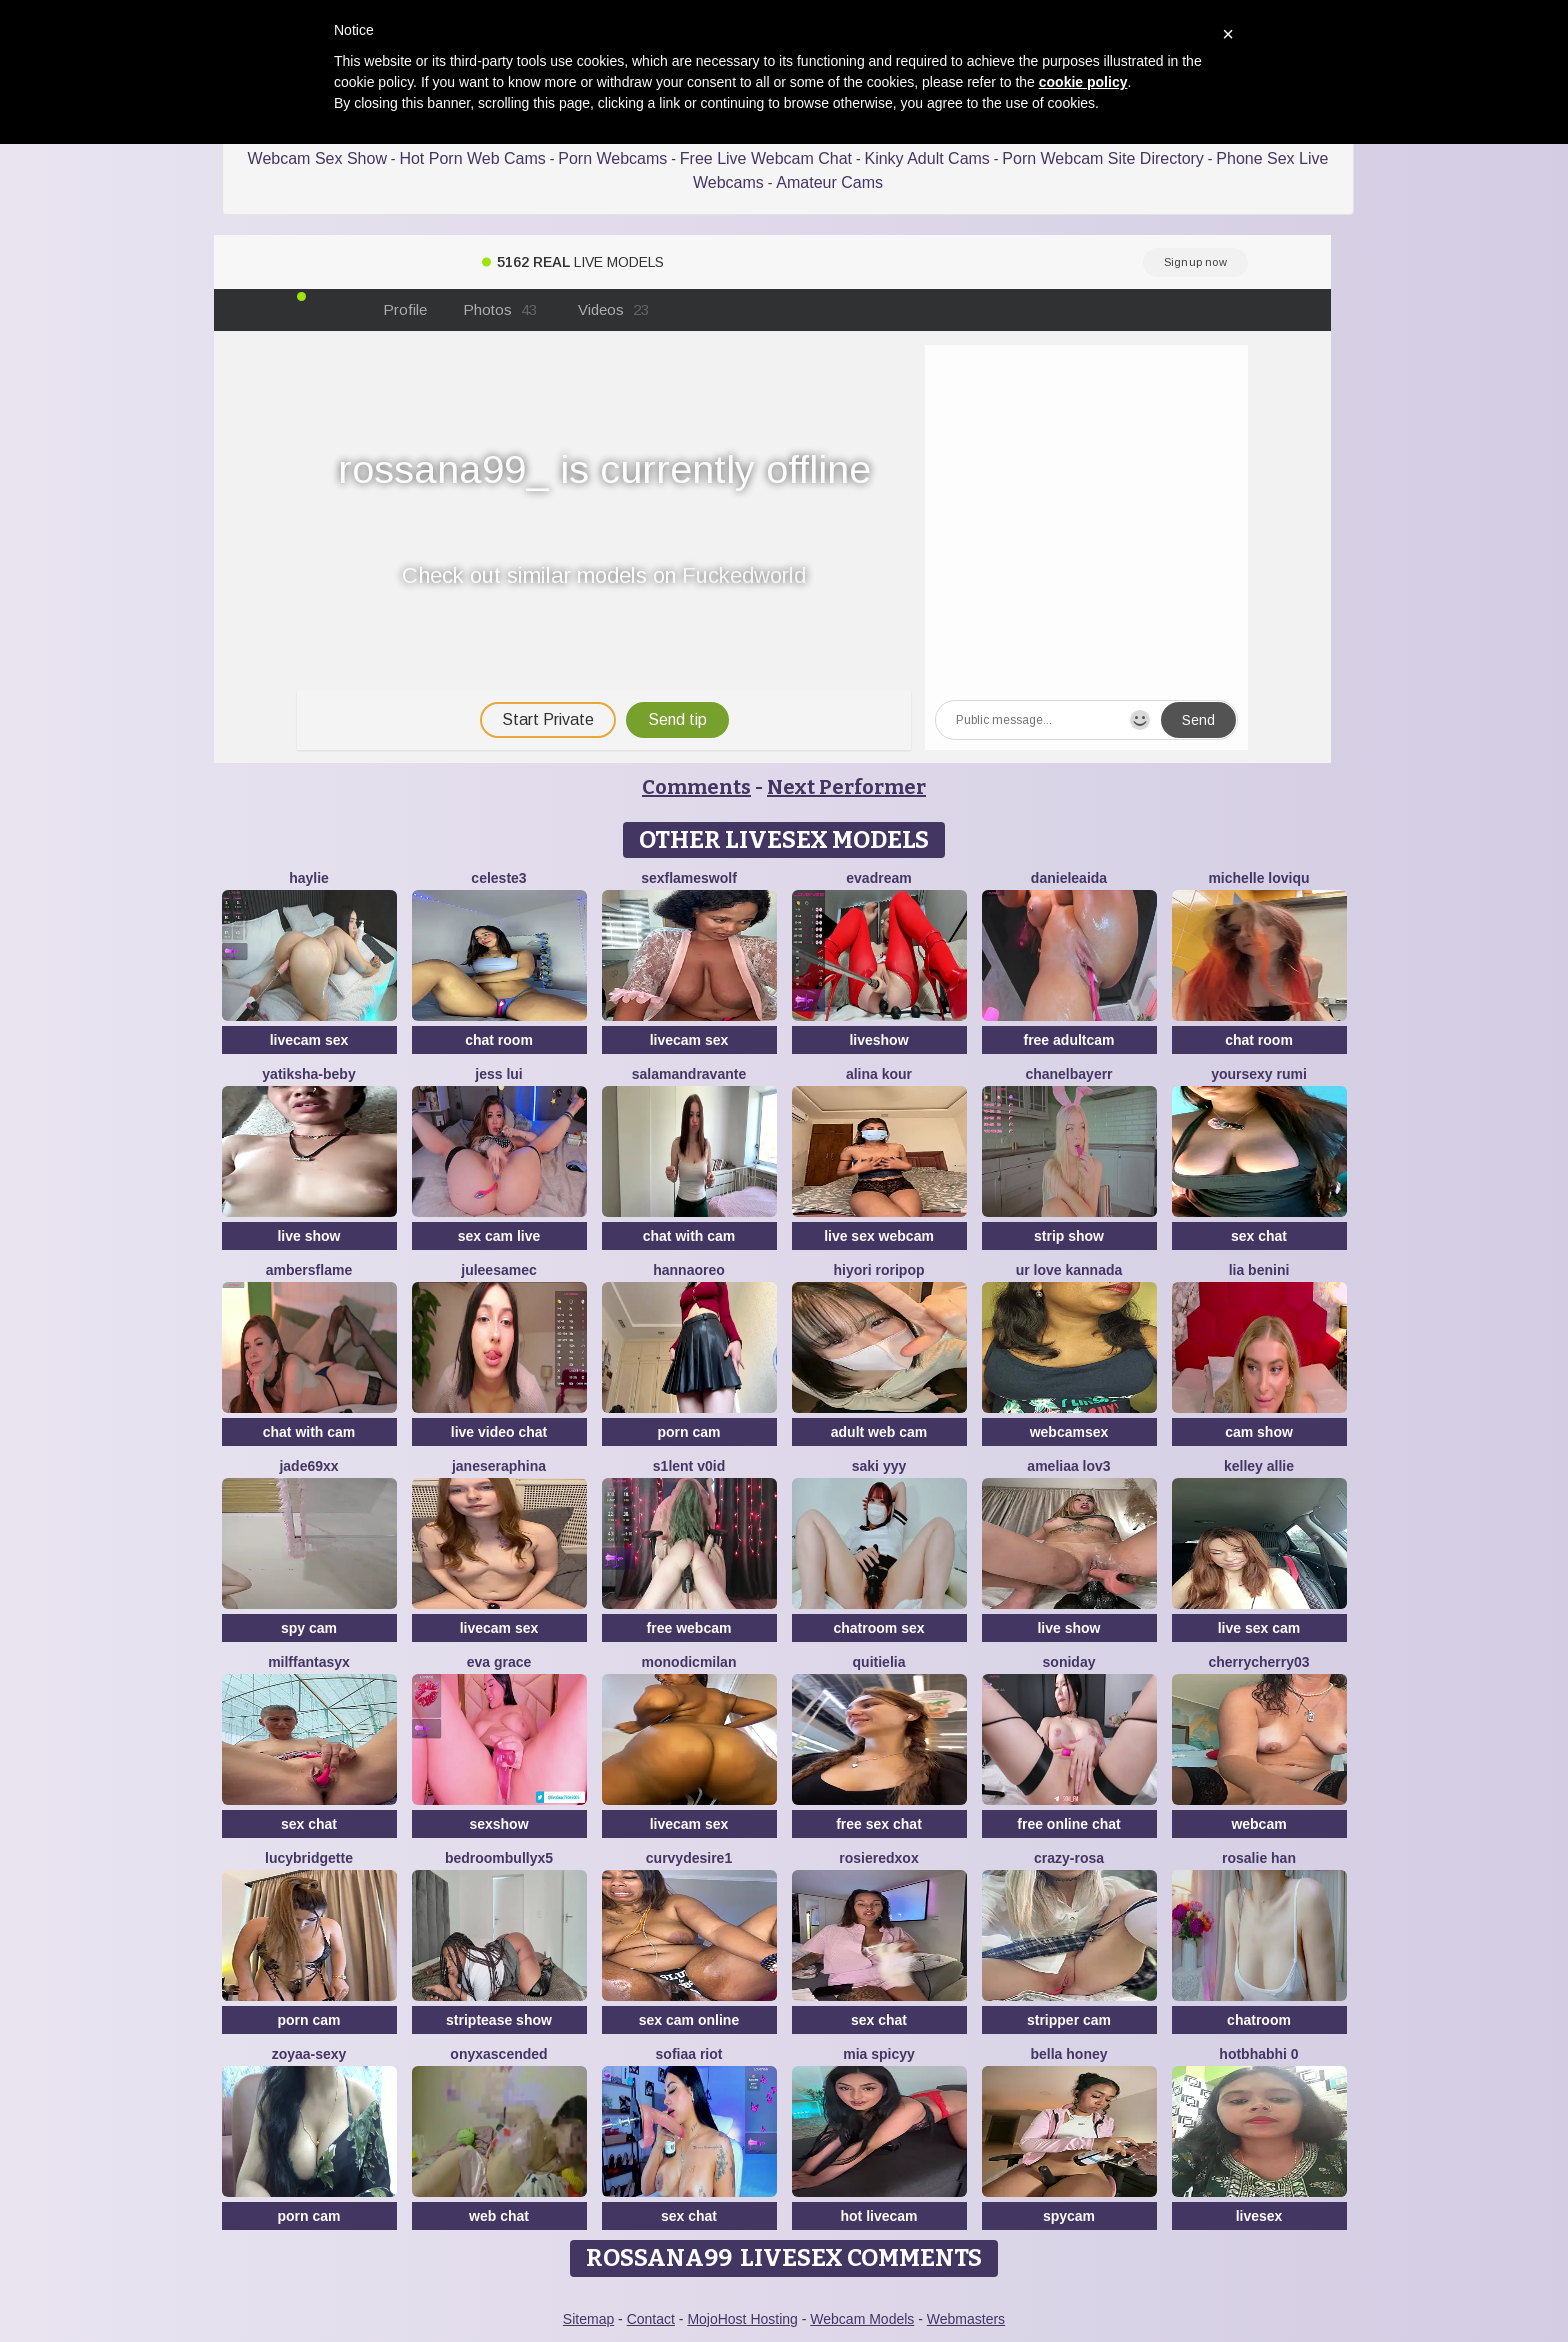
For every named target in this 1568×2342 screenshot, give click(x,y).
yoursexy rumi (1259, 1074)
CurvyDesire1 (689, 1858)
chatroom (1259, 2020)
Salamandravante (689, 1074)
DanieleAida (1069, 878)
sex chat (1259, 1236)
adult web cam (879, 1432)
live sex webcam (879, 1236)
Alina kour (879, 1074)
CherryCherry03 (1258, 1662)
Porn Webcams (612, 158)
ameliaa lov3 (1068, 1466)
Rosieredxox (878, 1858)
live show (308, 1236)
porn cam (688, 1432)
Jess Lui (498, 1074)
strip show (1069, 1236)
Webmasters (966, 2319)
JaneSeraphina (499, 1466)
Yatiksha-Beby (308, 1074)
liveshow (878, 1040)
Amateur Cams (829, 182)
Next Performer (846, 787)
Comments (696, 787)
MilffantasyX (309, 1662)
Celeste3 (498, 878)
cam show (1259, 1432)
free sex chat (879, 1824)
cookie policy (1083, 82)
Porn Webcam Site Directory (1103, 158)
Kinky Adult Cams (926, 158)
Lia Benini (1259, 1270)
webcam (1258, 1824)
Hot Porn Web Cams (472, 158)
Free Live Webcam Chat (766, 158)
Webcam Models (862, 2319)
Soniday (1069, 1662)
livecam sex (309, 1040)
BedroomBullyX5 (499, 1858)
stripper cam (1069, 2020)
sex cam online (689, 2020)
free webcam (689, 1628)
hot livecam (878, 2216)
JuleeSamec (499, 1270)
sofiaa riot (689, 2054)
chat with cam (689, 1236)
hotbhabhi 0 (1258, 2054)
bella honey (1068, 2054)
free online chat (1068, 1824)
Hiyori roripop (879, 1270)
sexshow (498, 1824)
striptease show (499, 2020)
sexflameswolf (689, 878)
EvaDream (878, 878)
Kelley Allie (1259, 1466)
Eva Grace (499, 1662)
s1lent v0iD (689, 1466)
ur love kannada (1069, 1270)
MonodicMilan (689, 1662)
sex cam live (499, 1236)
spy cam (309, 1628)
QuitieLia (879, 1662)
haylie (309, 878)
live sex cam (1259, 1628)
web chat (499, 2216)
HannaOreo (689, 1270)
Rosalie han (1259, 1858)
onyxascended (498, 2054)
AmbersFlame (309, 1270)
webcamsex (1069, 1432)
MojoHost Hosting (742, 2319)
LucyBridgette (309, 1858)
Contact (651, 2319)
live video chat (499, 1432)
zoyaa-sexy (309, 2054)
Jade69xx (308, 1466)
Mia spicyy (879, 2054)
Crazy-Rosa (1069, 1858)
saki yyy (879, 1466)
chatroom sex (878, 1628)
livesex (1259, 2216)
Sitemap (588, 2319)
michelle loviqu (1258, 878)
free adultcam (1068, 1040)
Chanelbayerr (1068, 1074)
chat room (499, 1040)
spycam (1069, 2216)
